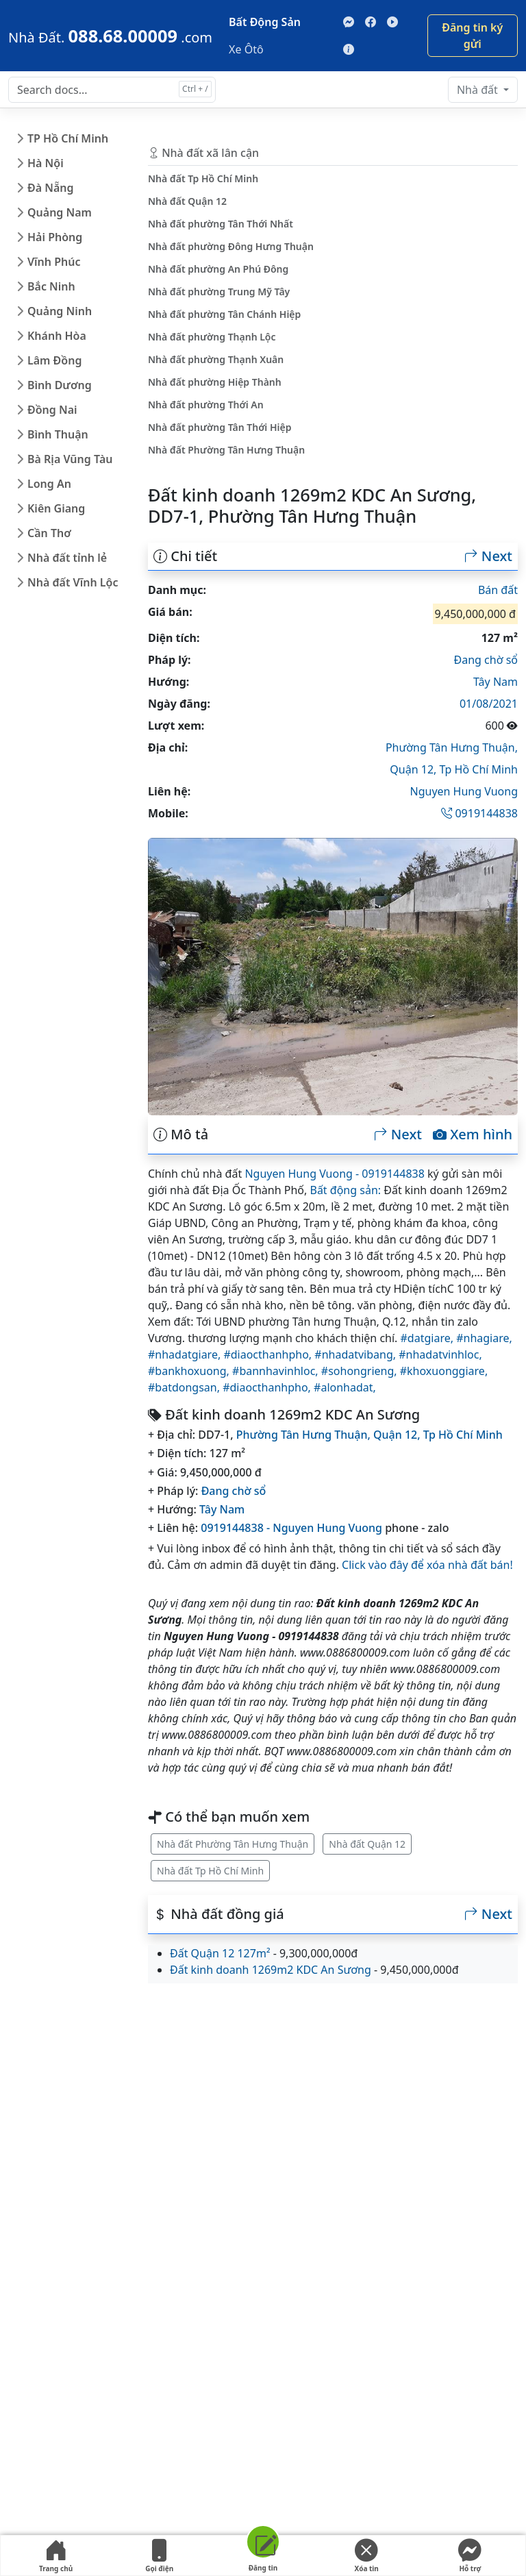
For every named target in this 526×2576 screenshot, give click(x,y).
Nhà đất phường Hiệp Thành (214, 381)
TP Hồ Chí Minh (67, 138)
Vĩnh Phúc (54, 261)
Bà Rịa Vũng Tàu (69, 459)
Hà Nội (45, 163)
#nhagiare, (484, 1338)
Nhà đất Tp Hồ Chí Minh (210, 1870)
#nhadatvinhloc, (440, 1354)
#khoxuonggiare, (444, 1370)
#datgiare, (429, 1338)
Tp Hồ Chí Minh (479, 769)
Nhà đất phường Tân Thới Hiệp (219, 427)
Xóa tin (366, 2556)
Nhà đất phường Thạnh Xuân (216, 359)
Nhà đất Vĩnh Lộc (72, 582)
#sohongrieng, (360, 1370)
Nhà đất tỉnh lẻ (67, 557)
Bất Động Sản (265, 21)
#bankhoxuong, (190, 1370)
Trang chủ (56, 2556)
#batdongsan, (185, 1387)
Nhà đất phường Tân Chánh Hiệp (224, 314)
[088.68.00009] (110, 36)
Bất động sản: (345, 1190)
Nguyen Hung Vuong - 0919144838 (334, 1173)
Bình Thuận (57, 434)
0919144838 (479, 813)
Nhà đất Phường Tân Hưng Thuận (232, 1843)
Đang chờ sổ (486, 659)
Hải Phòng (54, 237)
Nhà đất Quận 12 (367, 1843)
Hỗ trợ (469, 2556)
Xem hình (472, 1134)
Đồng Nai (52, 409)
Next (488, 556)
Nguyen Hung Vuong (464, 791)
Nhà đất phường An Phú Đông (218, 268)
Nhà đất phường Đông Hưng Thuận (231, 246)
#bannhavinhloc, (276, 1370)
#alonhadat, (345, 1387)
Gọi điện (159, 2556)
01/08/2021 (489, 703)
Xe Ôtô (246, 49)
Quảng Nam (59, 212)
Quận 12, (414, 769)
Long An (49, 483)
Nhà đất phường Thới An (206, 404)
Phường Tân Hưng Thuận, (452, 747)
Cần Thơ (49, 533)
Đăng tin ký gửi (472, 35)
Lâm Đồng (54, 360)
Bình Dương (59, 385)
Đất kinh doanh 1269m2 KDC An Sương (270, 1969)
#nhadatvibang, (356, 1354)
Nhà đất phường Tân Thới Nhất (220, 223)
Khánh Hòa (56, 335)
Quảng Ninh (59, 311)
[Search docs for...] (112, 90)
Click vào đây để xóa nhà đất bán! (427, 1564)
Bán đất (498, 589)
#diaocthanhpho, (268, 1354)
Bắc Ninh (51, 286)
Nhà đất (479, 89)
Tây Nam (495, 681)
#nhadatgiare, (185, 1354)
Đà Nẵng (50, 187)
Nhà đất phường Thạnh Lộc (212, 336)
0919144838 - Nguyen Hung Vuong (291, 1527)
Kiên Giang (56, 508)
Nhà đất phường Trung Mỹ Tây (219, 291)
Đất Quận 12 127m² (220, 1953)
